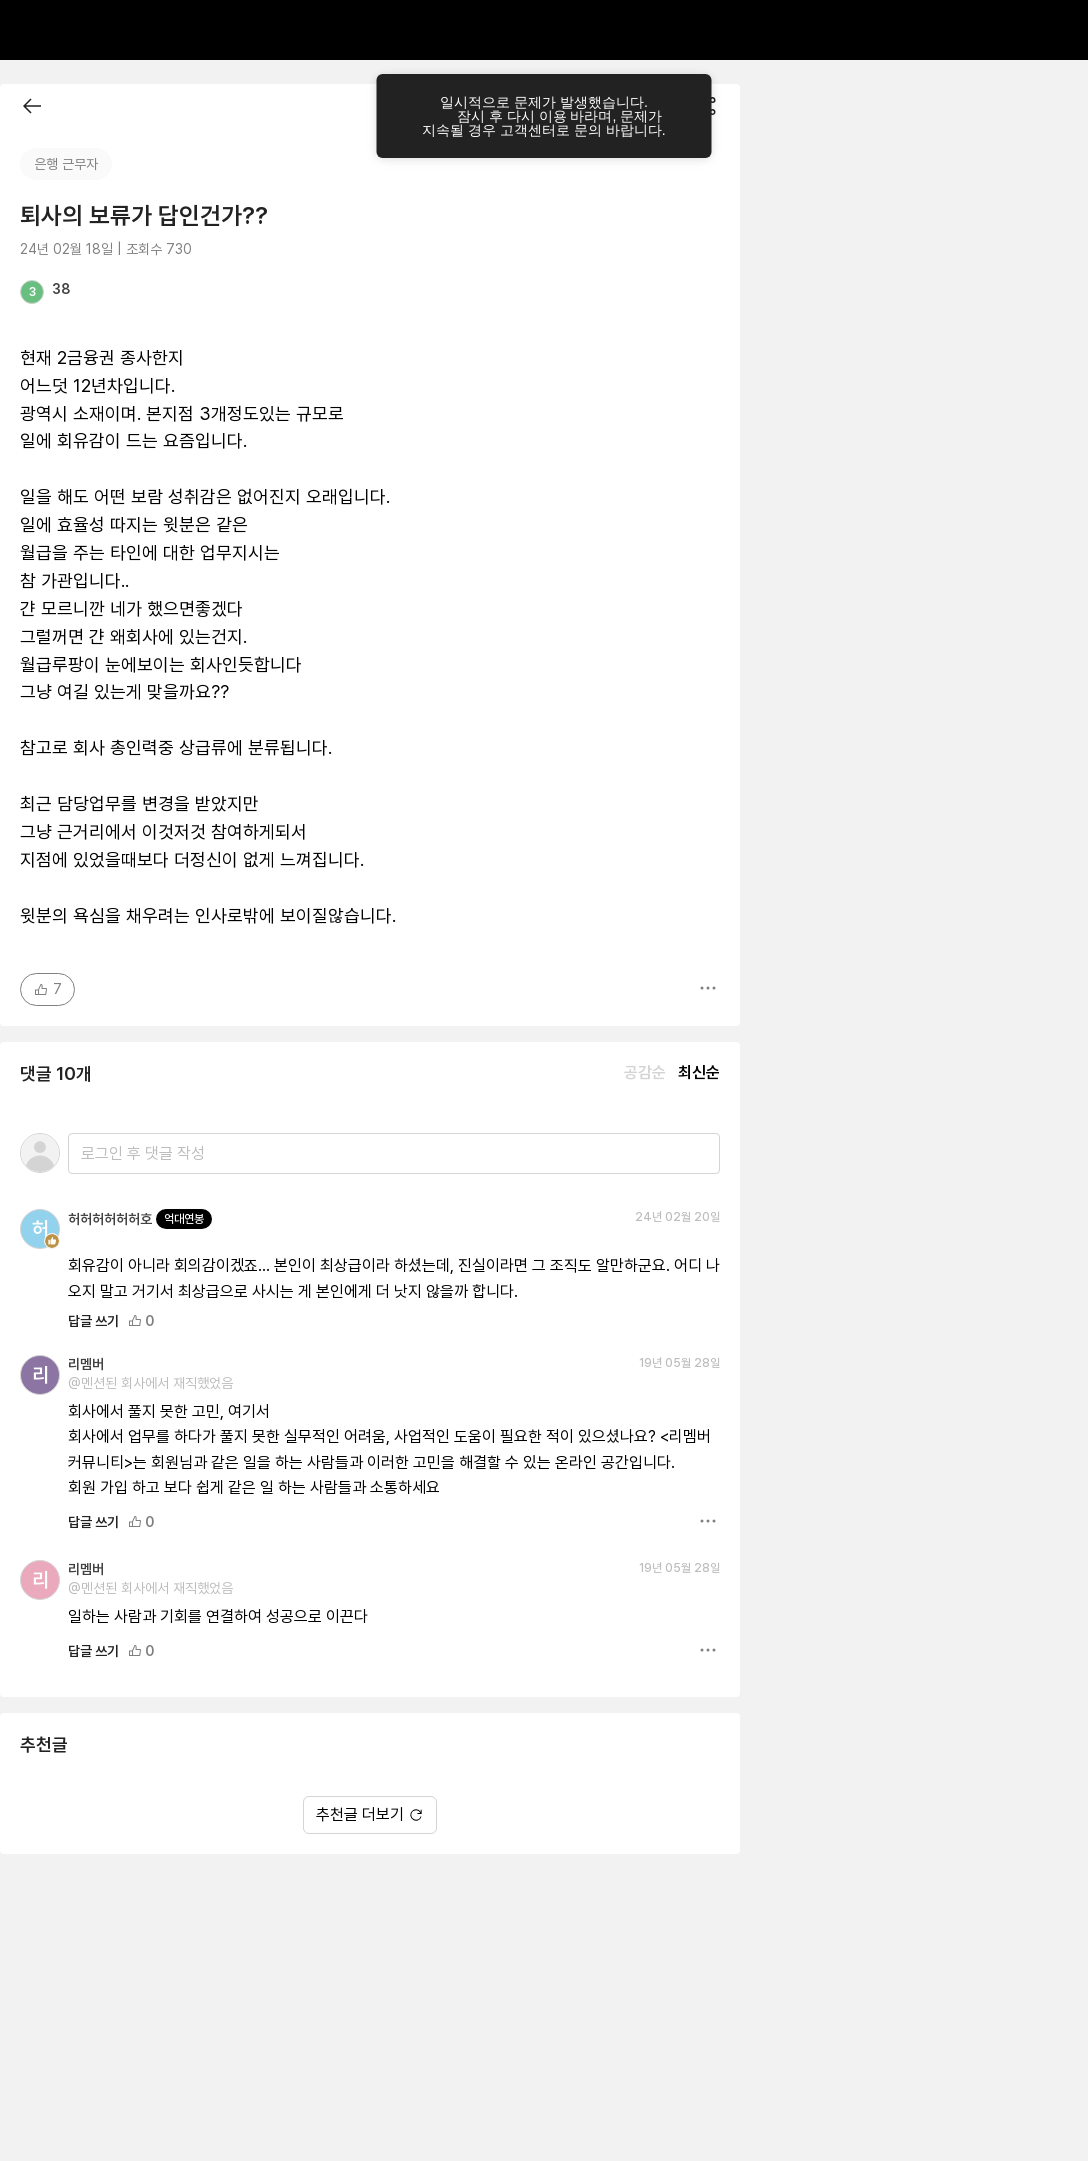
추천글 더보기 (370, 1814)
